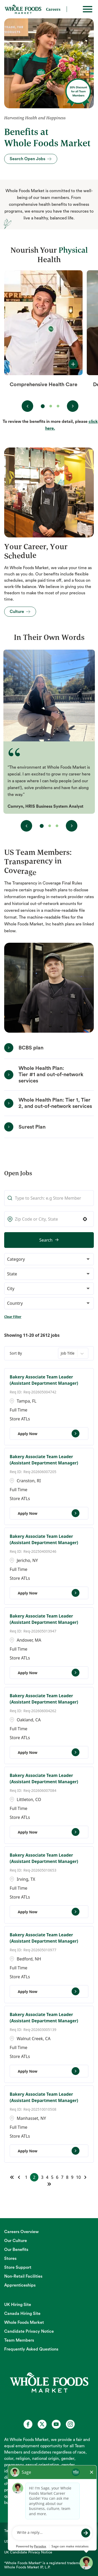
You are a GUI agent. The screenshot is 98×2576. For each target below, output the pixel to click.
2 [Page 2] (34, 2177)
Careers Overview (21, 2232)
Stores (10, 2258)
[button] (85, 1219)
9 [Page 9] (72, 2177)
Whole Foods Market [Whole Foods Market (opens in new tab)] (24, 2322)
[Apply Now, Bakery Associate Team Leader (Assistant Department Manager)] (49, 1433)
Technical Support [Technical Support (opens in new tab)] (19, 2531)
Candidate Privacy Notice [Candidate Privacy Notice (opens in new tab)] (29, 2331)
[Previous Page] (19, 2177)
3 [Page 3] (42, 2177)
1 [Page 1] (26, 2177)
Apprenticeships (20, 2285)
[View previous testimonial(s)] (26, 826)
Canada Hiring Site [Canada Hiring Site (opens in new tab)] (22, 2313)
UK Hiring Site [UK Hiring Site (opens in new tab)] (17, 2305)
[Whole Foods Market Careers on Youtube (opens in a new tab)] (56, 2424)
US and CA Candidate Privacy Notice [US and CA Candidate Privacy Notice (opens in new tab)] (35, 2541)
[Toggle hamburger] (87, 9)
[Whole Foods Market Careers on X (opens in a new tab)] (42, 2424)
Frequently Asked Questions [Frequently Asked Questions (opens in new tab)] (31, 2349)
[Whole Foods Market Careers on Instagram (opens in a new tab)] (70, 2424)
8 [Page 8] (67, 2177)
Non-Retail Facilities (23, 2276)
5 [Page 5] (52, 2177)
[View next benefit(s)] (72, 406)
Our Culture (15, 2241)
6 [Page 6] (57, 2177)
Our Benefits (16, 2250)
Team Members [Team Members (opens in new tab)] (19, 2340)
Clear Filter (12, 1316)
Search (46, 1240)
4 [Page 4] (47, 2177)
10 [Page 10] (78, 2177)
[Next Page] (86, 2177)
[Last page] (49, 2184)
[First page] (12, 2177)
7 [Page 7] (62, 2177)
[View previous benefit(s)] (27, 406)
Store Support (17, 2267)
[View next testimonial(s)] (71, 826)
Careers (53, 9)
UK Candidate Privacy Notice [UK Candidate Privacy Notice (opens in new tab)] (28, 2552)
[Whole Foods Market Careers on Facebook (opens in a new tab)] (28, 2424)
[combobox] (49, 1219)
